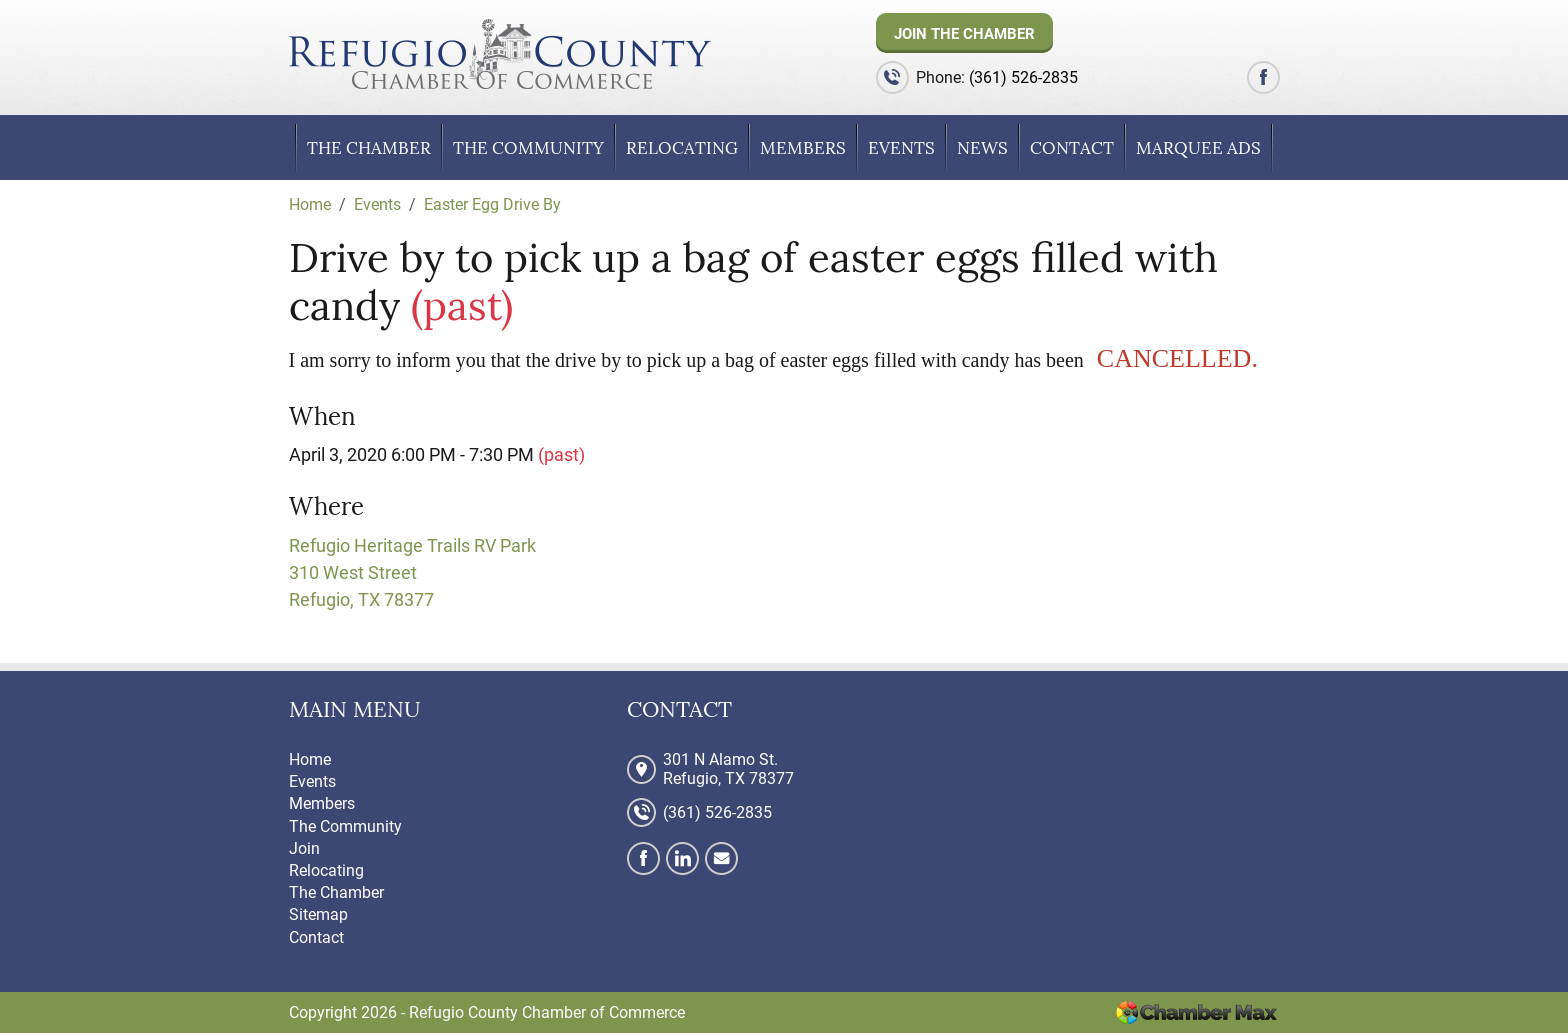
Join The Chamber (964, 34)
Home (310, 759)
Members (803, 148)
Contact (1072, 148)
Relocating (682, 148)
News (982, 148)
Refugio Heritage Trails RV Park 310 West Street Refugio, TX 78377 (412, 572)
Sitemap (318, 914)
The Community (528, 148)
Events (901, 148)
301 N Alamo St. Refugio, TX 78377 (728, 769)
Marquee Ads (1198, 148)
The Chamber (369, 148)
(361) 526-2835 (1023, 77)
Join (304, 848)
